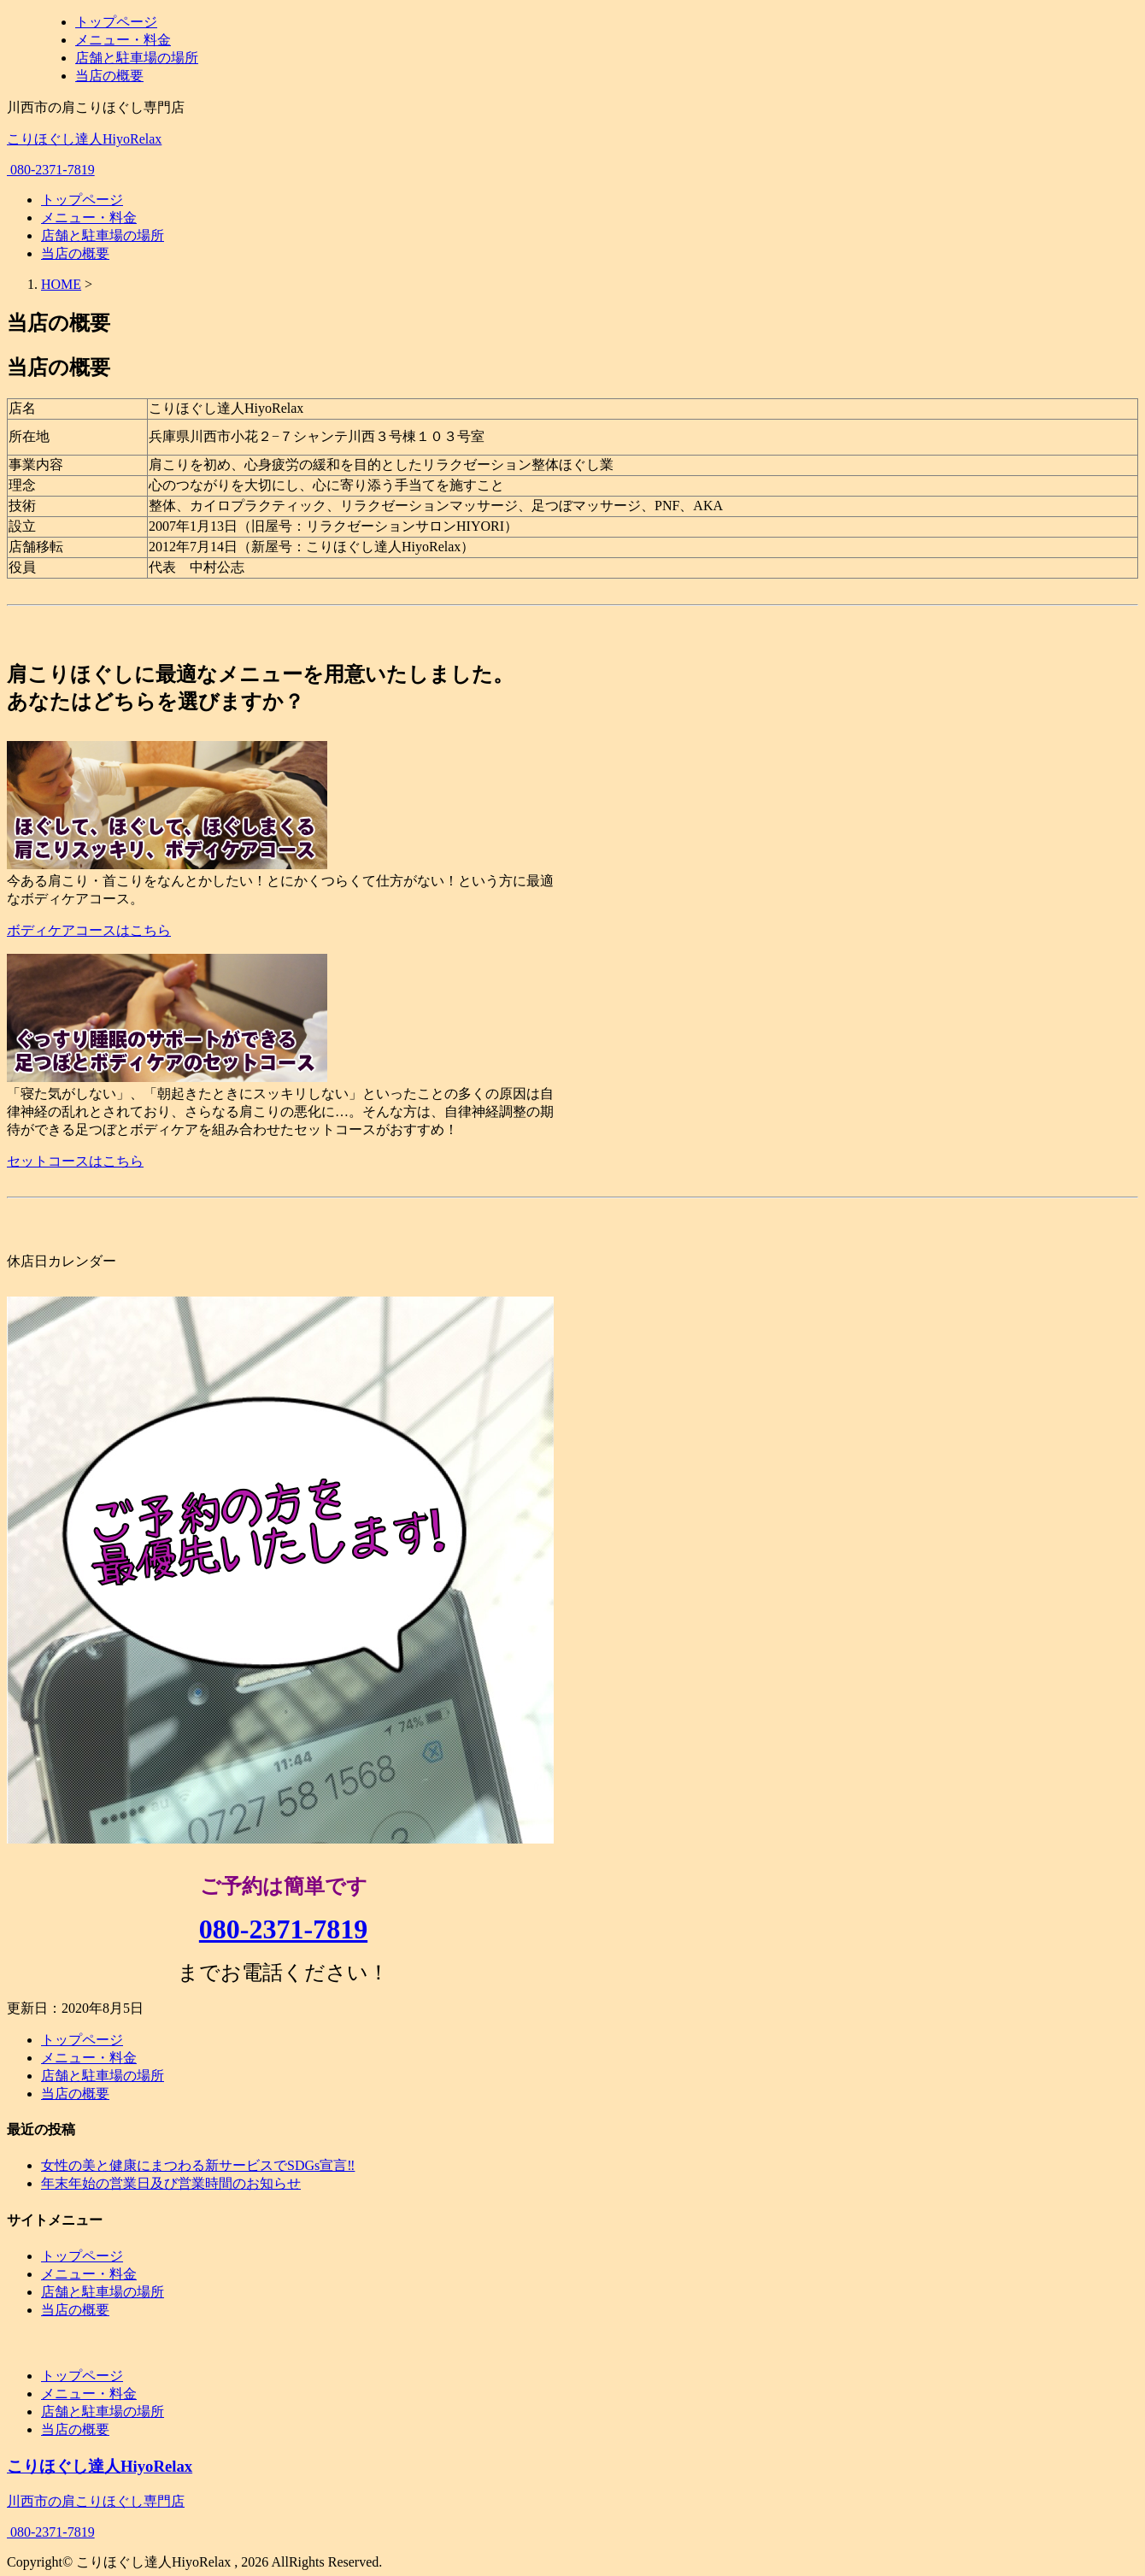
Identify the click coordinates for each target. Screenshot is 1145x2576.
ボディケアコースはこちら (89, 930)
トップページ (116, 22)
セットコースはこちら (75, 1161)
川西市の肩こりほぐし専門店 (96, 2504)
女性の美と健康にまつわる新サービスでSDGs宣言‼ (198, 2165)
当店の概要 (109, 75)
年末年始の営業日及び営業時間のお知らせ (171, 2183)
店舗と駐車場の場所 (136, 57)
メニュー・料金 (123, 39)
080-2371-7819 (51, 169)
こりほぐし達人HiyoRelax (84, 139)
